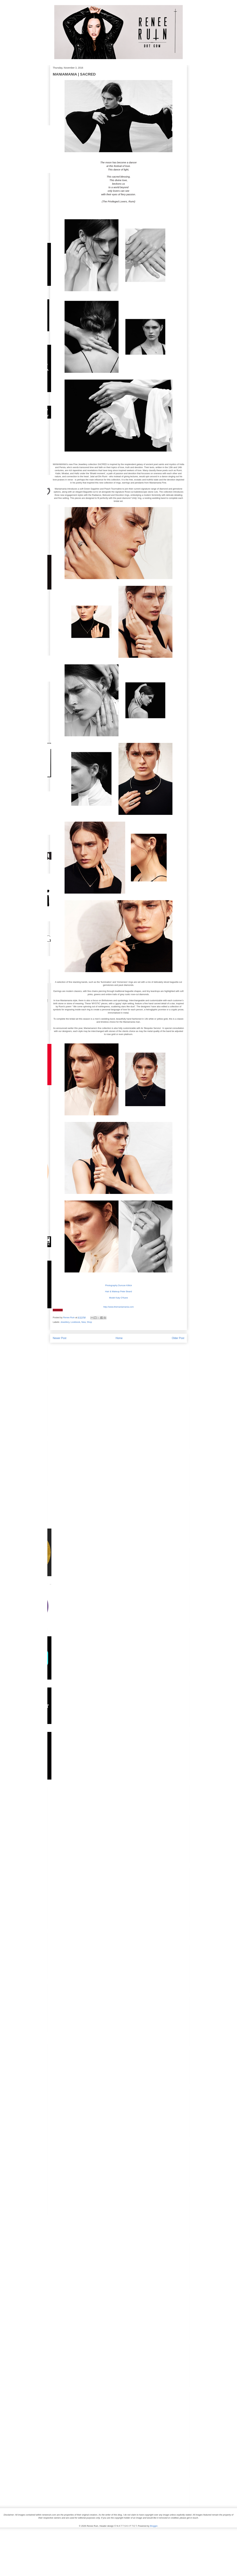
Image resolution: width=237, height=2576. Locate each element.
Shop (89, 1322)
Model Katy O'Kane (118, 1297)
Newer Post (59, 1338)
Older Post (178, 1338)
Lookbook (75, 1322)
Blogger (153, 2526)
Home (119, 1338)
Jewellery (65, 1322)
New (83, 1322)
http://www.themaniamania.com (118, 1307)
